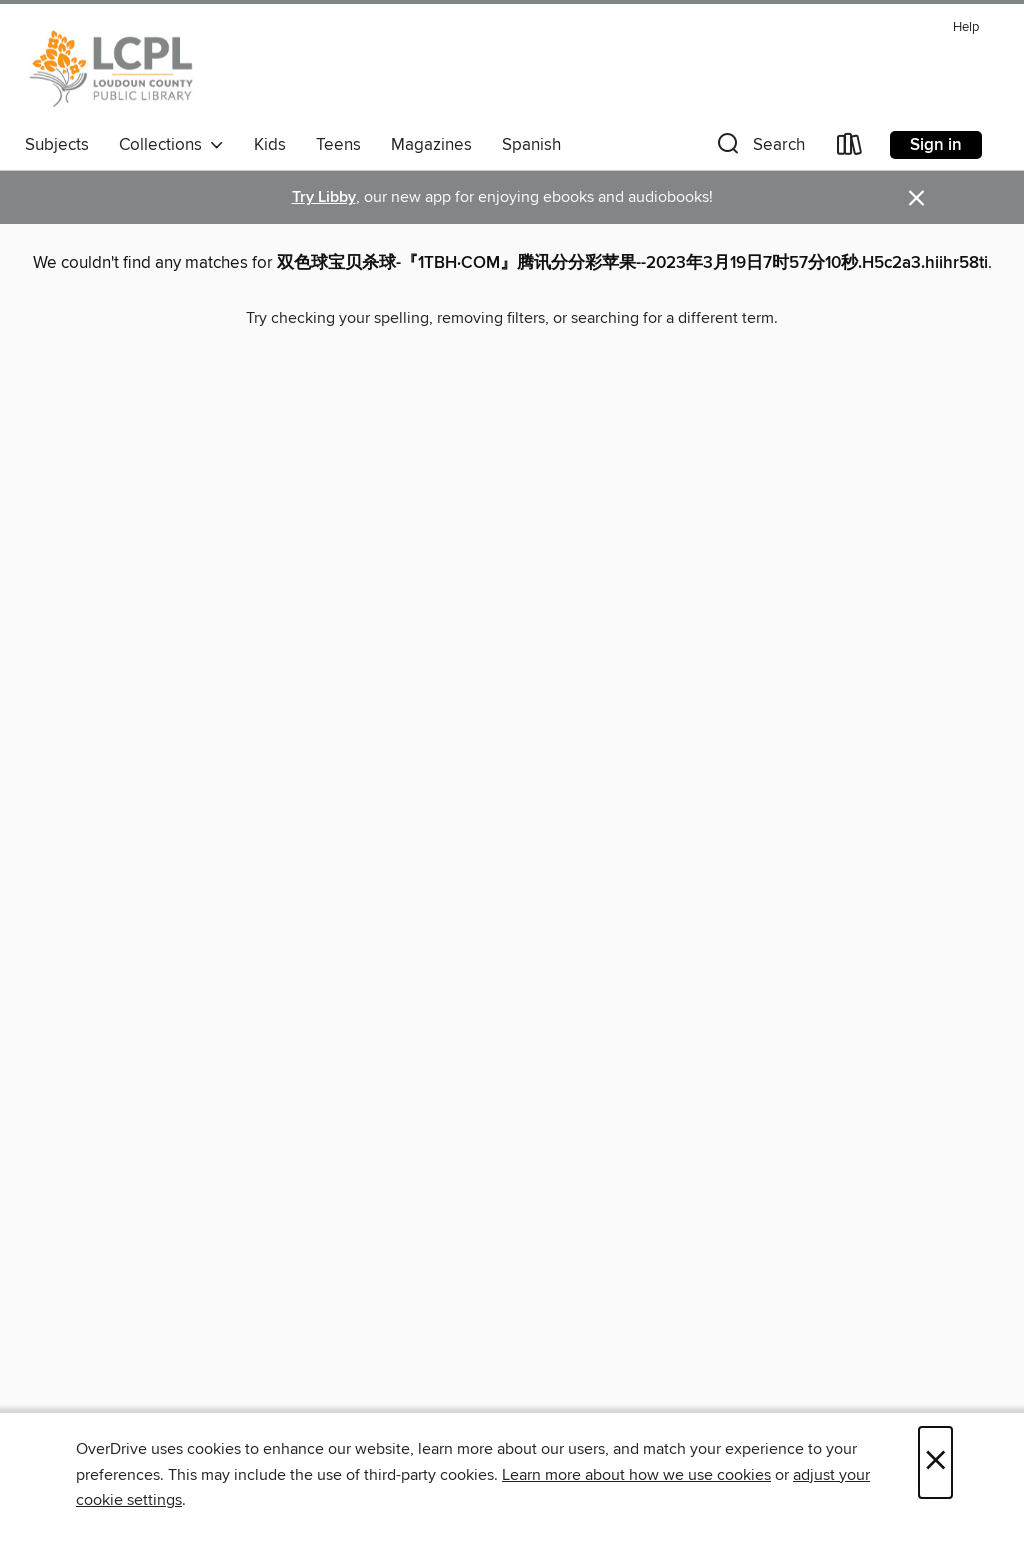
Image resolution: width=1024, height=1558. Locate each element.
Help (966, 27)
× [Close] (935, 1462)
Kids (270, 145)
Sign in (936, 145)
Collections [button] (171, 145)
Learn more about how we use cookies (636, 1475)
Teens (338, 145)
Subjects (57, 145)
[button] (759, 148)
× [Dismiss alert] (916, 198)
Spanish (531, 145)
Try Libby (324, 197)
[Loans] (850, 148)
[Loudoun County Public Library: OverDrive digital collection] (111, 69)
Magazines (431, 145)
